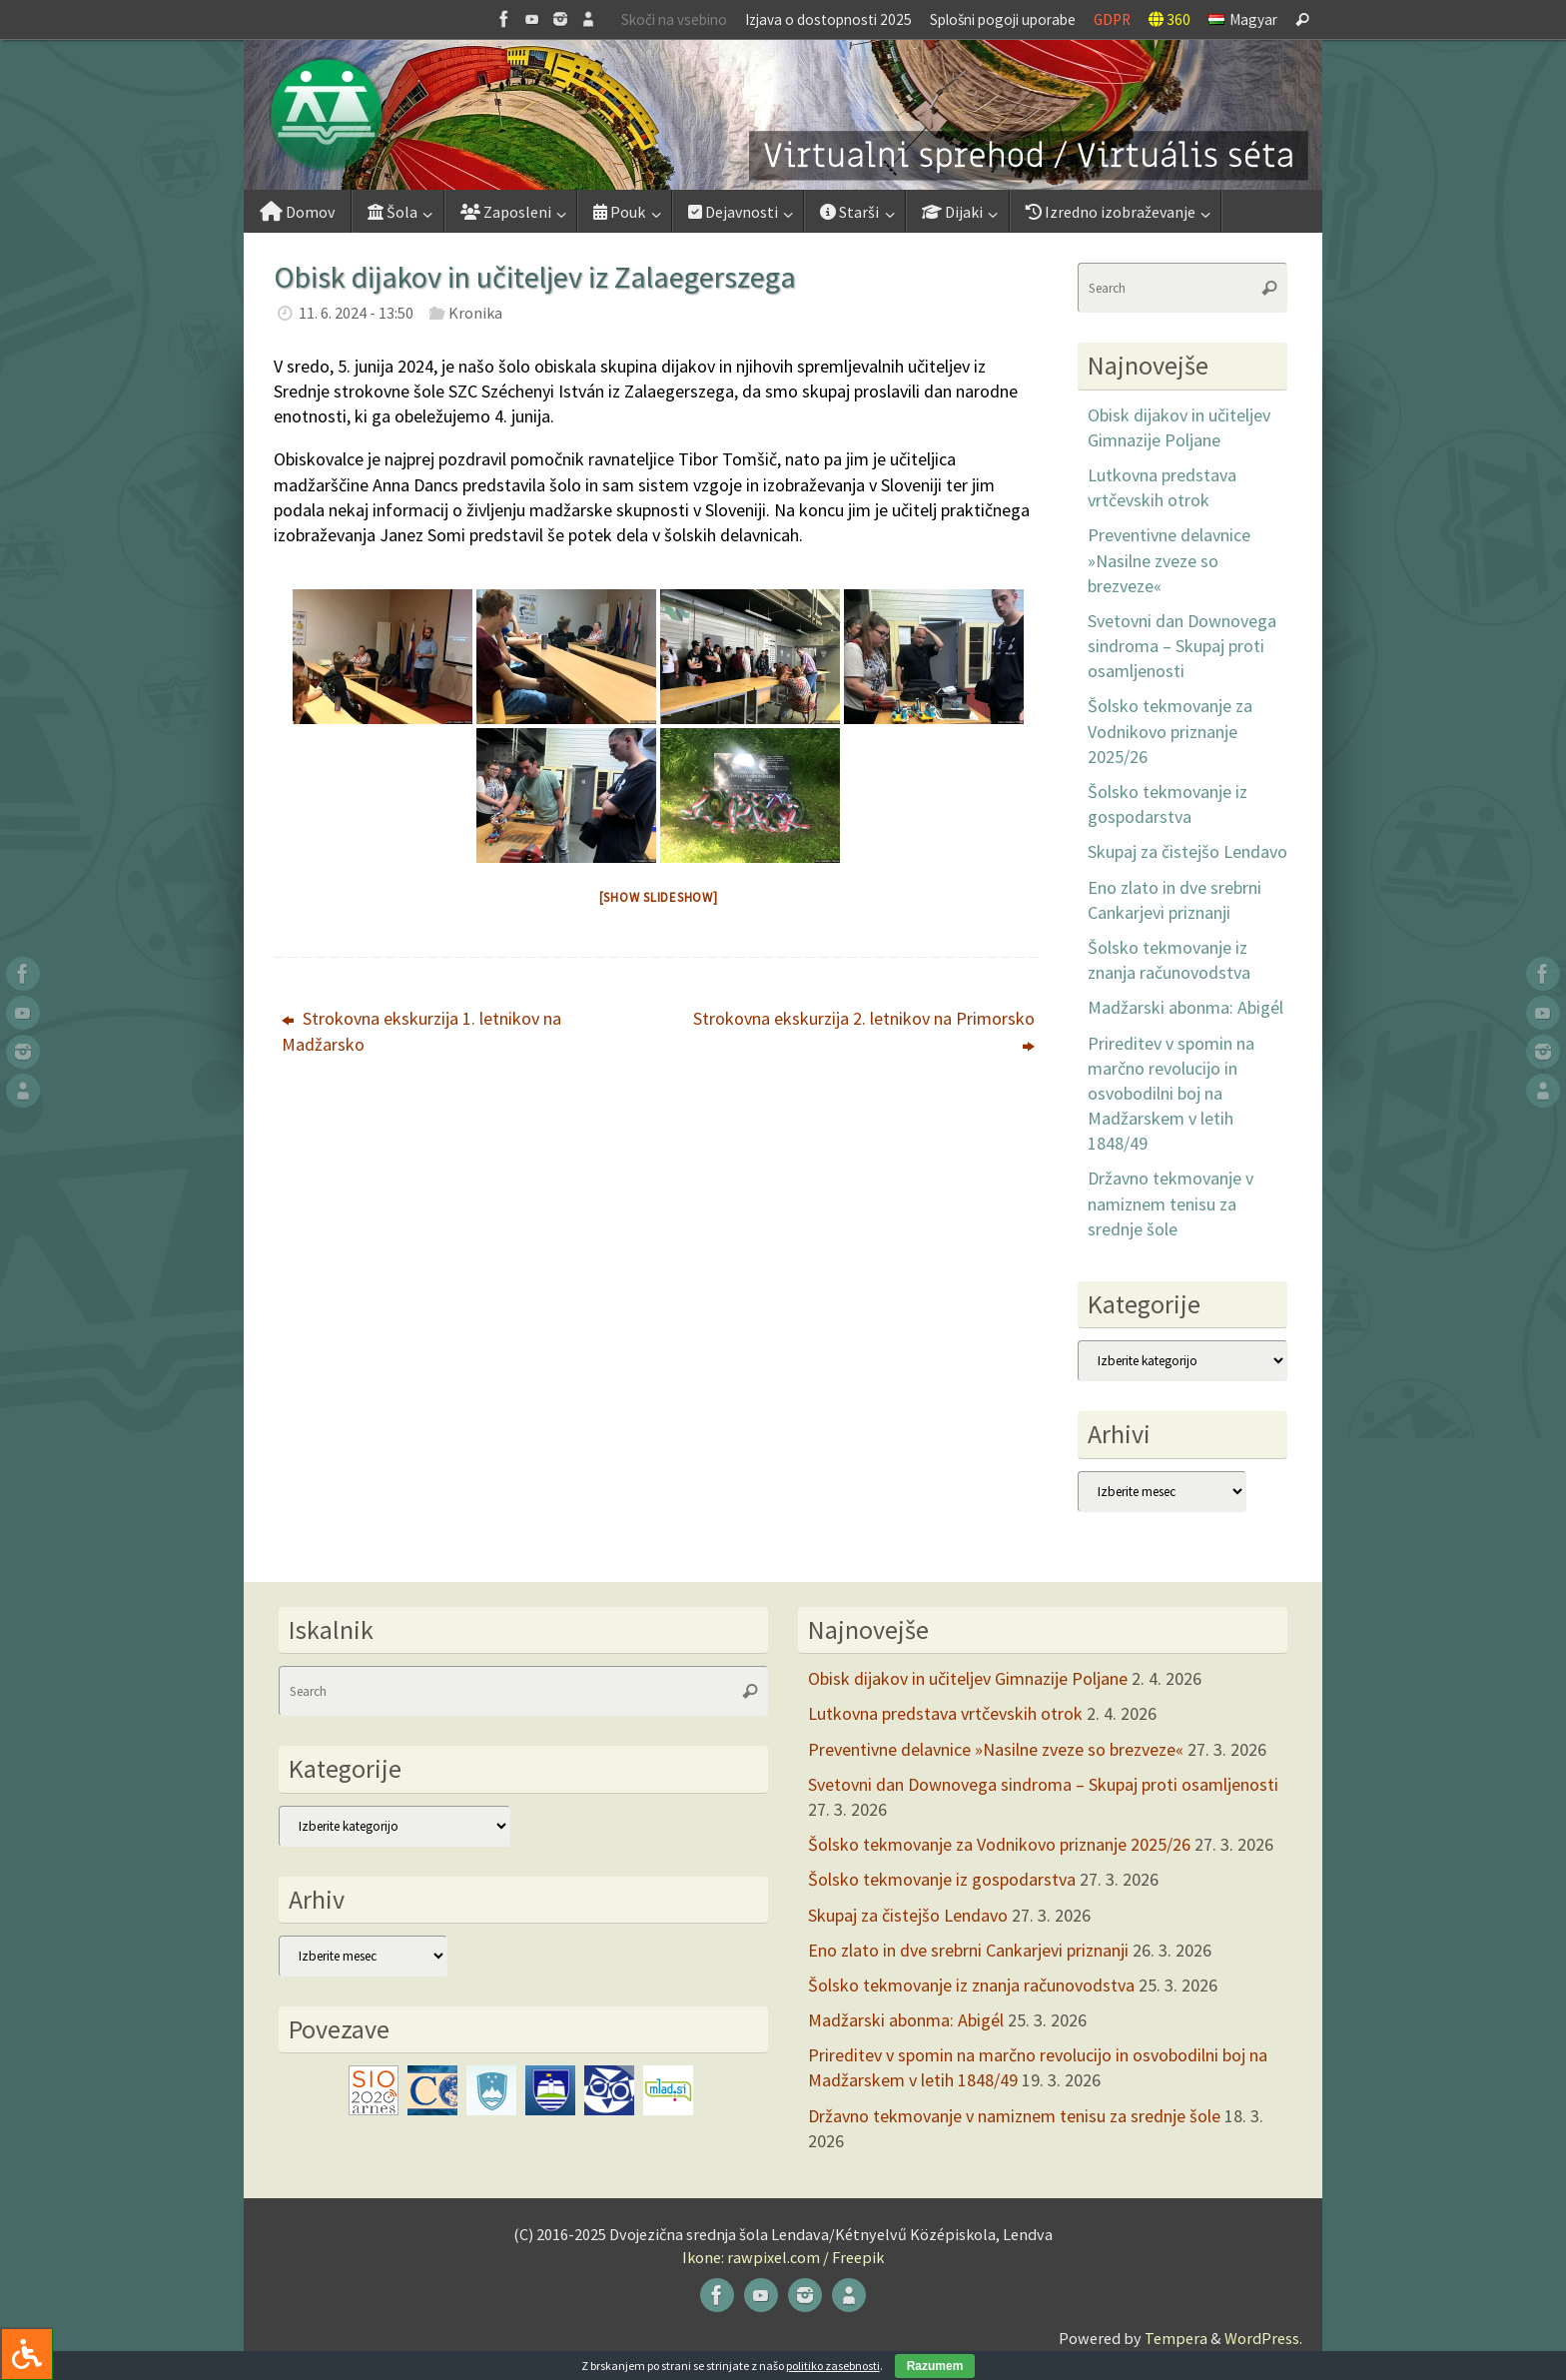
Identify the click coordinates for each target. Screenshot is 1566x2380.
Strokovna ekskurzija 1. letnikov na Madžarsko (421, 1031)
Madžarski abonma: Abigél (1185, 1007)
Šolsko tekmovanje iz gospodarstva (942, 1879)
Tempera (1176, 2338)
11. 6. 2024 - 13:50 (356, 313)
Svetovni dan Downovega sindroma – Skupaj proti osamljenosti (1182, 645)
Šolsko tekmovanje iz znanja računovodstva (971, 1985)
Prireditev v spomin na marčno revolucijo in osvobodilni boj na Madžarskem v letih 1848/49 (1171, 1094)
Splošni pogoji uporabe (1003, 19)
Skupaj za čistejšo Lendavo (1187, 851)
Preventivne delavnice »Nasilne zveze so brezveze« (1169, 559)
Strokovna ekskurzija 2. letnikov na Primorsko (864, 1031)
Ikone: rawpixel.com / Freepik (783, 2257)
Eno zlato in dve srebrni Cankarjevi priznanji (968, 1950)
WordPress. (1263, 2338)
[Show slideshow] (658, 897)
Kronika (475, 313)
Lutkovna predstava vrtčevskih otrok (945, 1713)
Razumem (935, 2366)
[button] (783, 115)
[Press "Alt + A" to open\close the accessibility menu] (26, 2353)
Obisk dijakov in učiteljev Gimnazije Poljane (968, 1678)
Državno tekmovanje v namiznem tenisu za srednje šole (1170, 1203)
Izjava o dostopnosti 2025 (828, 19)
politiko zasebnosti (833, 2365)
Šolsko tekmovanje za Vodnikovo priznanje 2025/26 (1170, 730)
